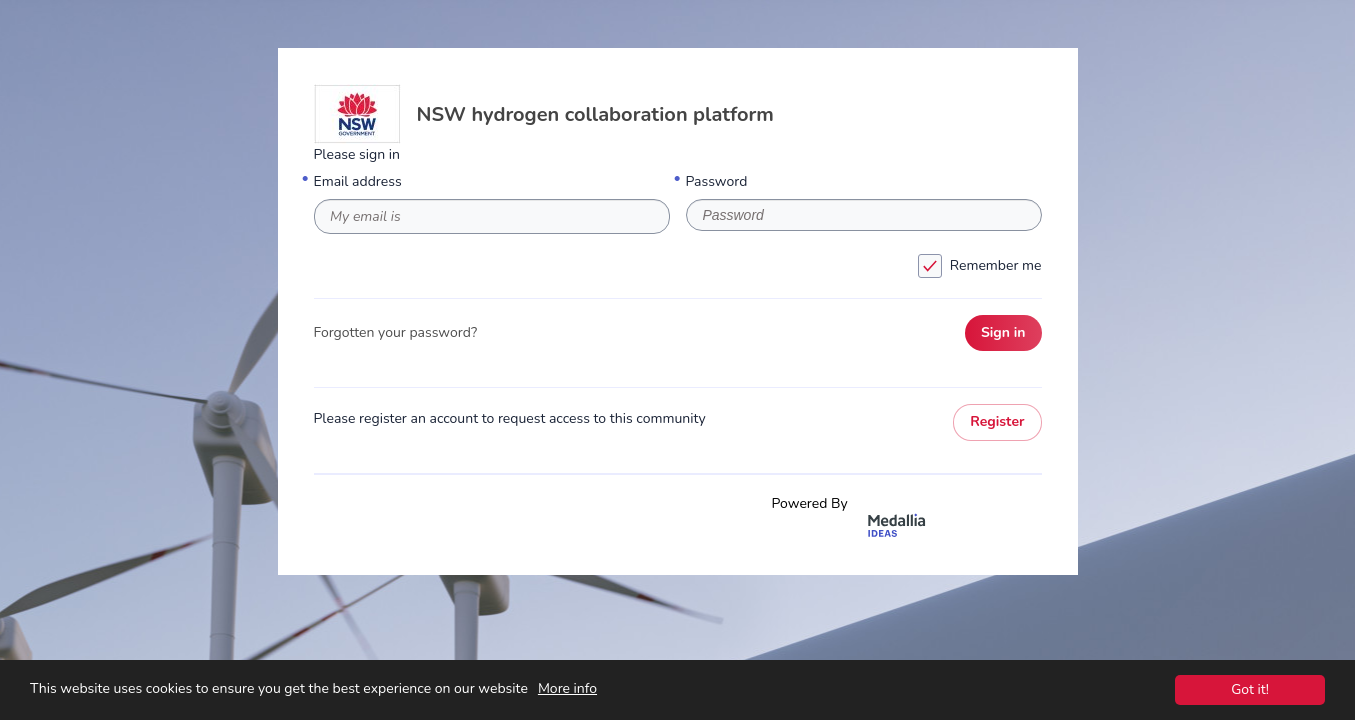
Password (717, 182)
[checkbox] (930, 266)
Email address (358, 182)
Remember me (682, 266)
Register (997, 421)
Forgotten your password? (396, 333)
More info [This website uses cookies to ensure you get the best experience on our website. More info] (567, 691)
